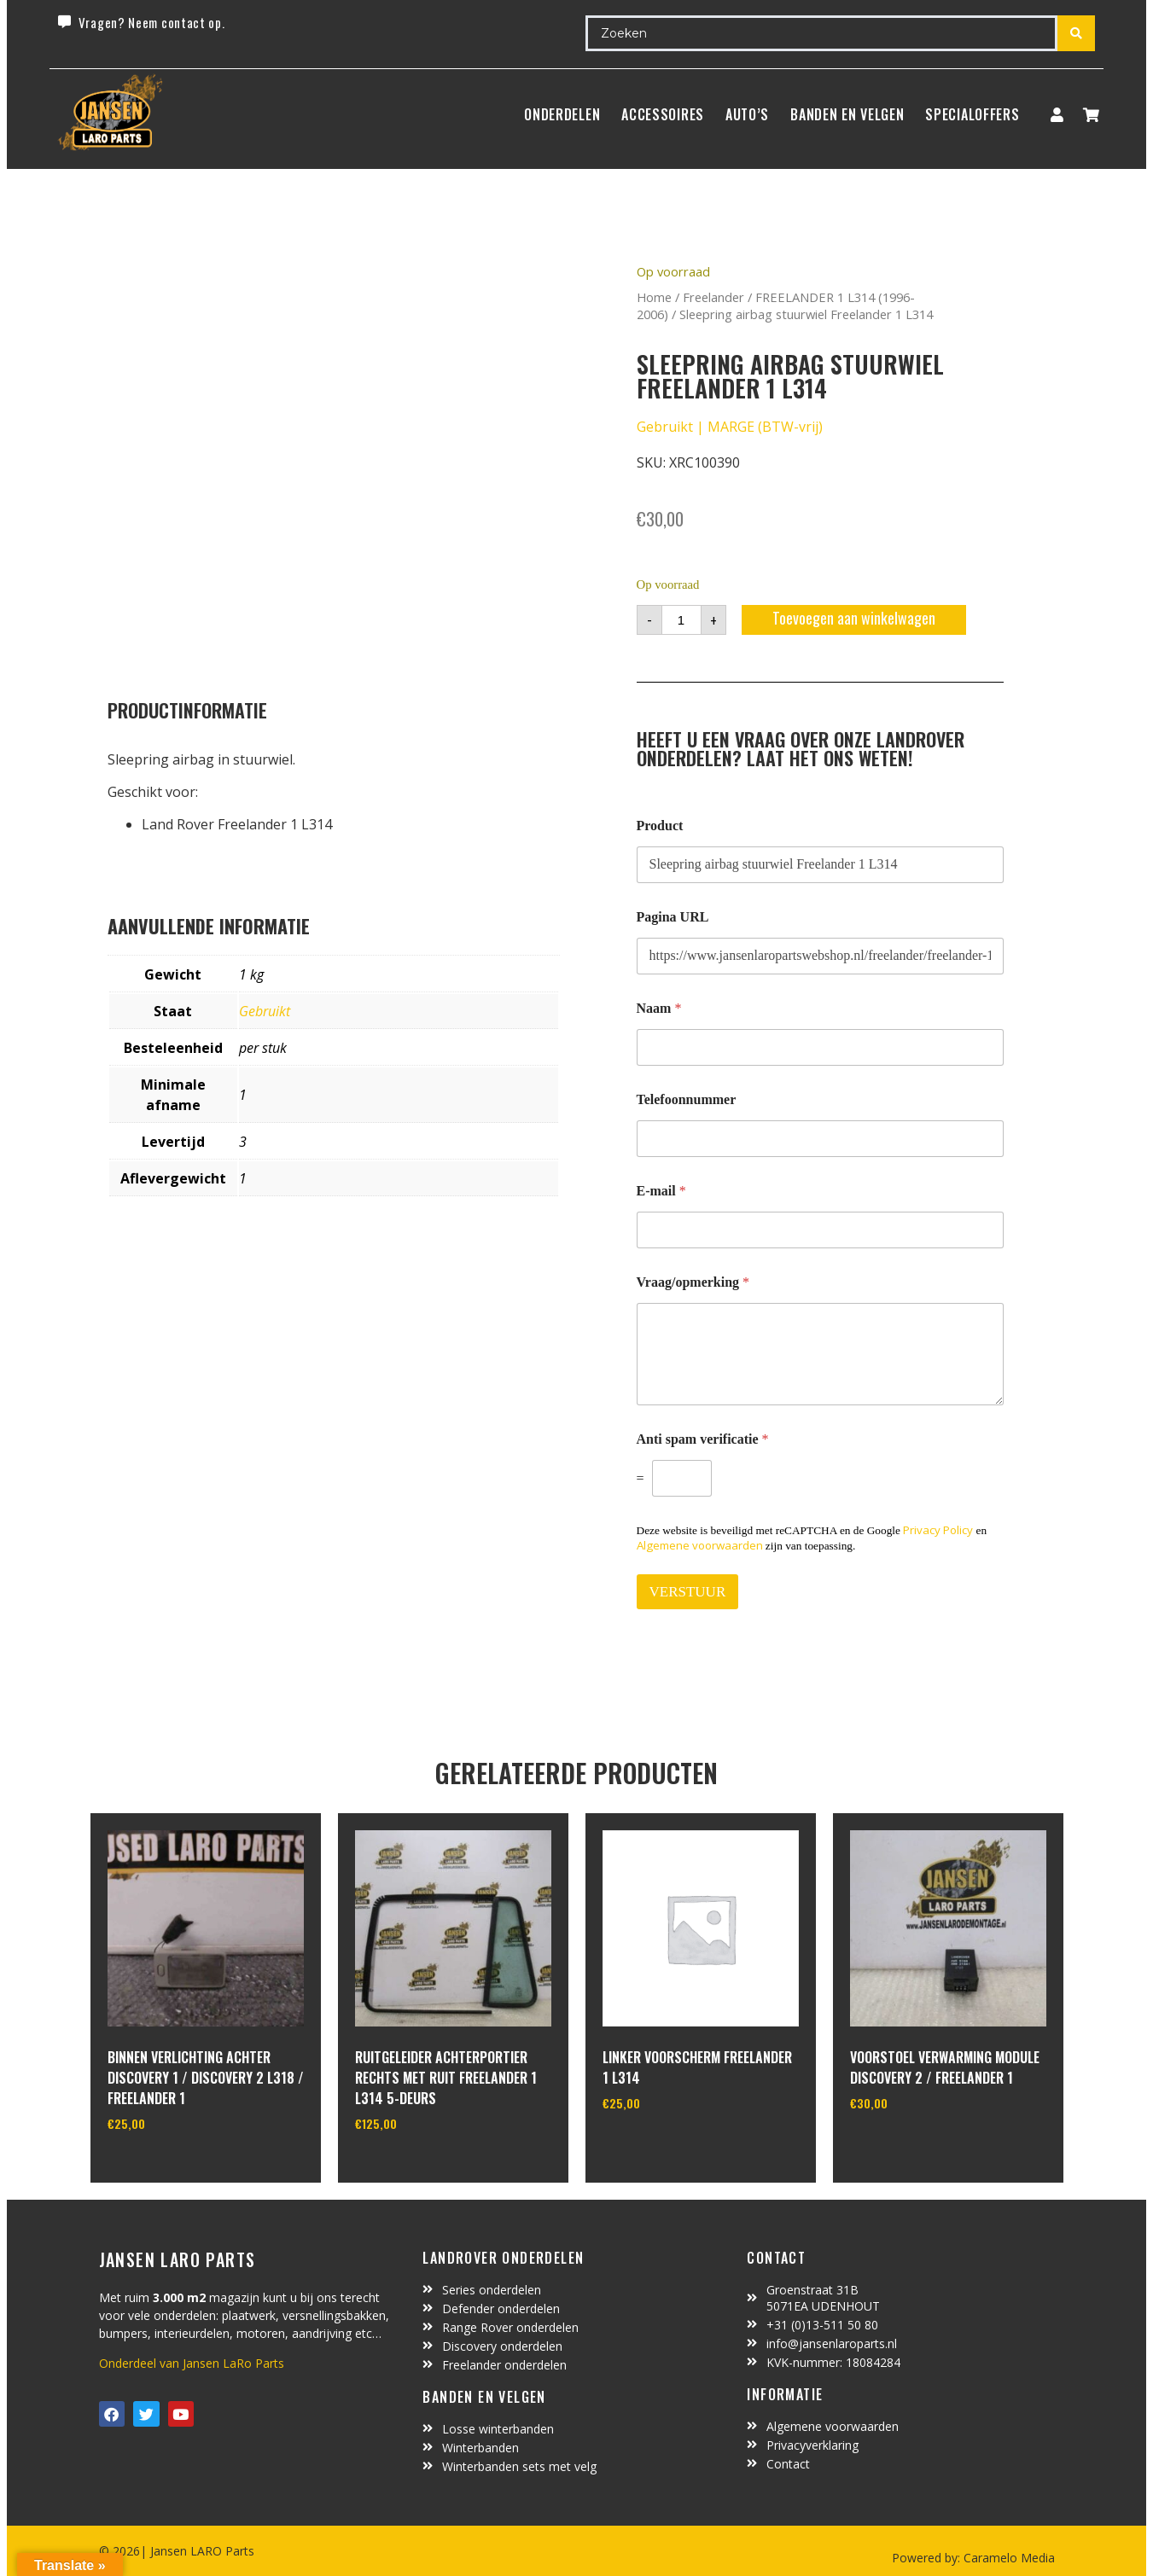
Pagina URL (673, 917)
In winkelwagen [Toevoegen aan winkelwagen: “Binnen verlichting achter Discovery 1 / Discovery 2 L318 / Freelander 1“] (171, 2167)
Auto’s (747, 114)
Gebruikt (264, 1011)
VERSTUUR (687, 1592)
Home (654, 296)
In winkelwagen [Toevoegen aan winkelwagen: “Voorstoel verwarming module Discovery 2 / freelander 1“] (914, 2146)
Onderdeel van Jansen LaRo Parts (191, 2363)
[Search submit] (1076, 33)
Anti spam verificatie (703, 1439)
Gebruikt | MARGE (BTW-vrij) (730, 426)
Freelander (713, 296)
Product (660, 825)
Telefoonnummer (687, 1099)
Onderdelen (562, 114)
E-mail (661, 1190)
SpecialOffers (972, 114)
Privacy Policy (938, 1530)
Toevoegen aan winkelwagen (853, 618)
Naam (659, 1008)
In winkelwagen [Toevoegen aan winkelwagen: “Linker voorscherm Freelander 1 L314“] (666, 2146)
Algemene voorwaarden (700, 1545)
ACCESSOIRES (662, 114)
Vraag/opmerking (693, 1282)
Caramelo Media (1007, 2558)
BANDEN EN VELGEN (847, 114)
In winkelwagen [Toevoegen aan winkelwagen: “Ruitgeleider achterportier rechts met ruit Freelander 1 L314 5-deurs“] (419, 2167)
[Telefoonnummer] (820, 1138)
